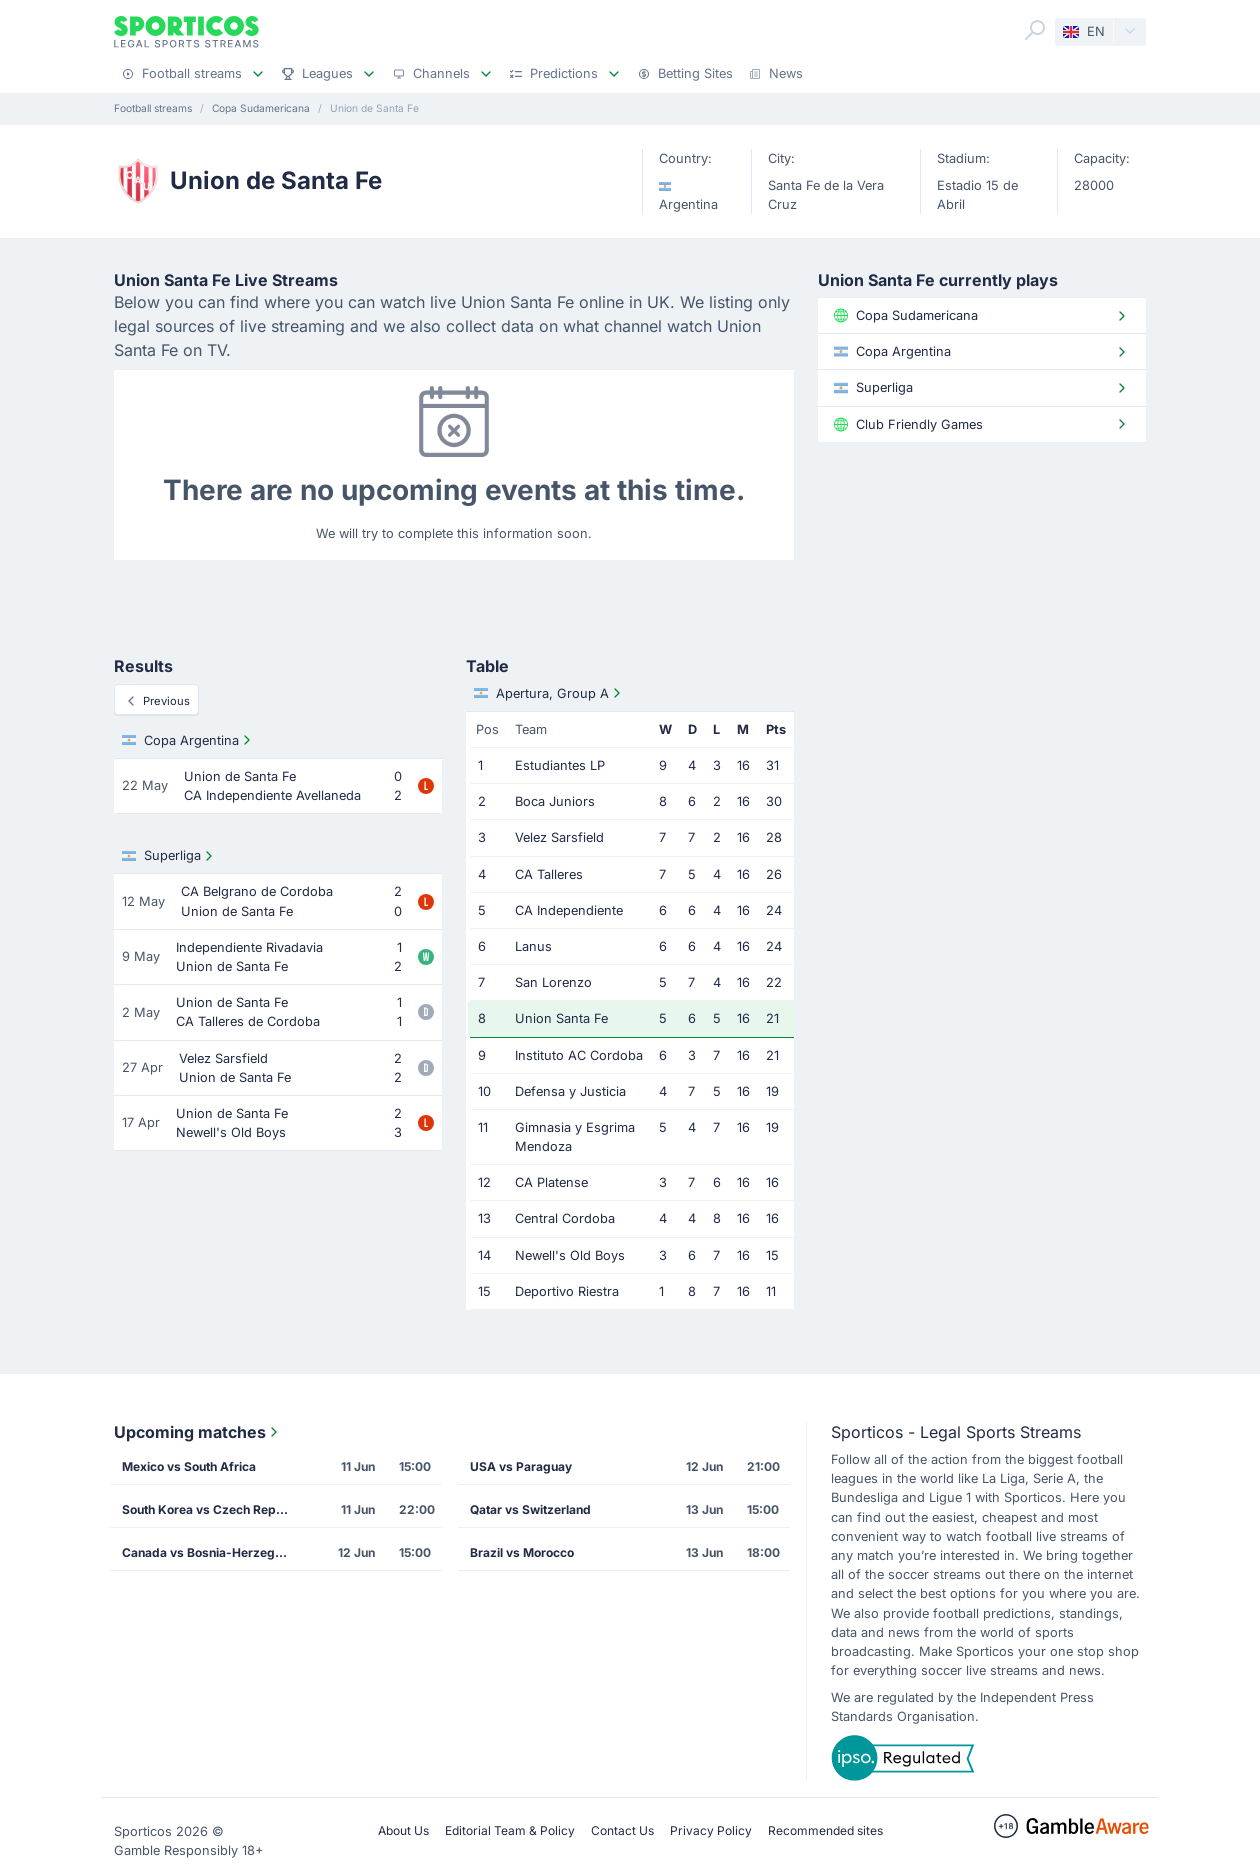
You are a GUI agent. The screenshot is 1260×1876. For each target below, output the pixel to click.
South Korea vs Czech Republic (213, 1509)
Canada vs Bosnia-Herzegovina (213, 1552)
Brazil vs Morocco (522, 1552)
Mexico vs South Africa (189, 1466)
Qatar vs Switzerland (530, 1509)
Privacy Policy (711, 1830)
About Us (403, 1830)
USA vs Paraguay (521, 1466)
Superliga (169, 856)
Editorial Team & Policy (510, 1830)
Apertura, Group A (549, 693)
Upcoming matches (198, 1432)
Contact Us (622, 1830)
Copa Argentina (188, 740)
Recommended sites (825, 1830)
